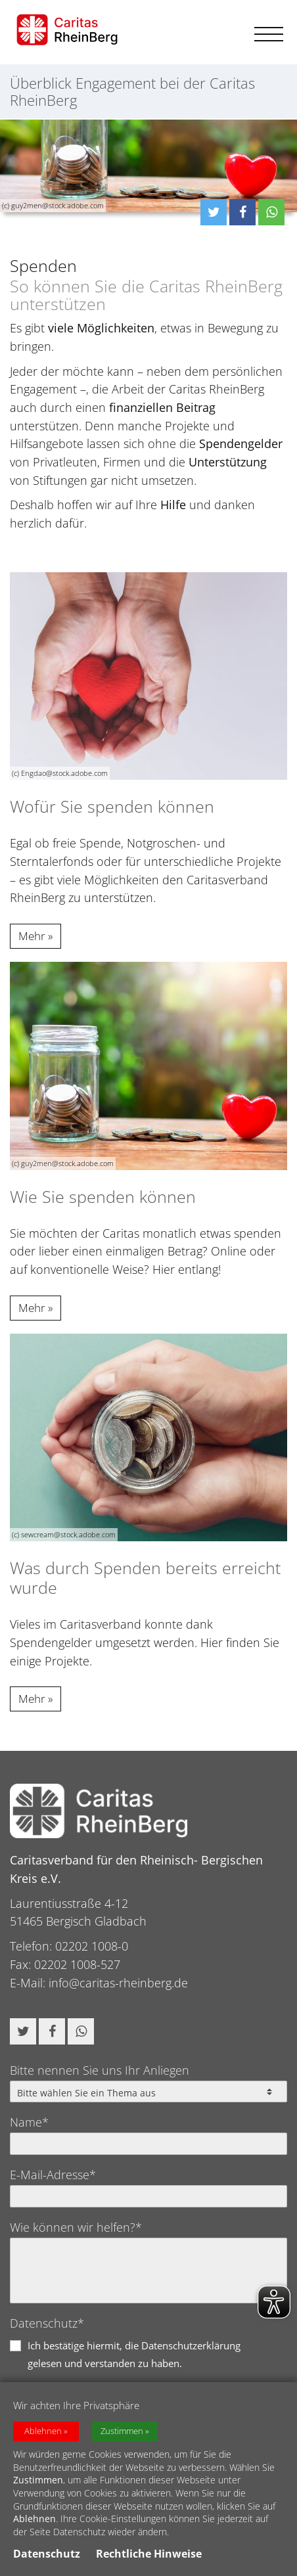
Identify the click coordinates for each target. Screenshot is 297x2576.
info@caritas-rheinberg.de (118, 1983)
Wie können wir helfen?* (76, 2227)
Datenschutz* (47, 2323)
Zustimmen (122, 2433)
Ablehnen (43, 2433)
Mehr (31, 935)
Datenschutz (46, 2555)
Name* (29, 2122)
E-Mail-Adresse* (53, 2174)
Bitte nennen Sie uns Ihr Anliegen (99, 2070)
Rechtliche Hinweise (149, 2555)
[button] (213, 212)
